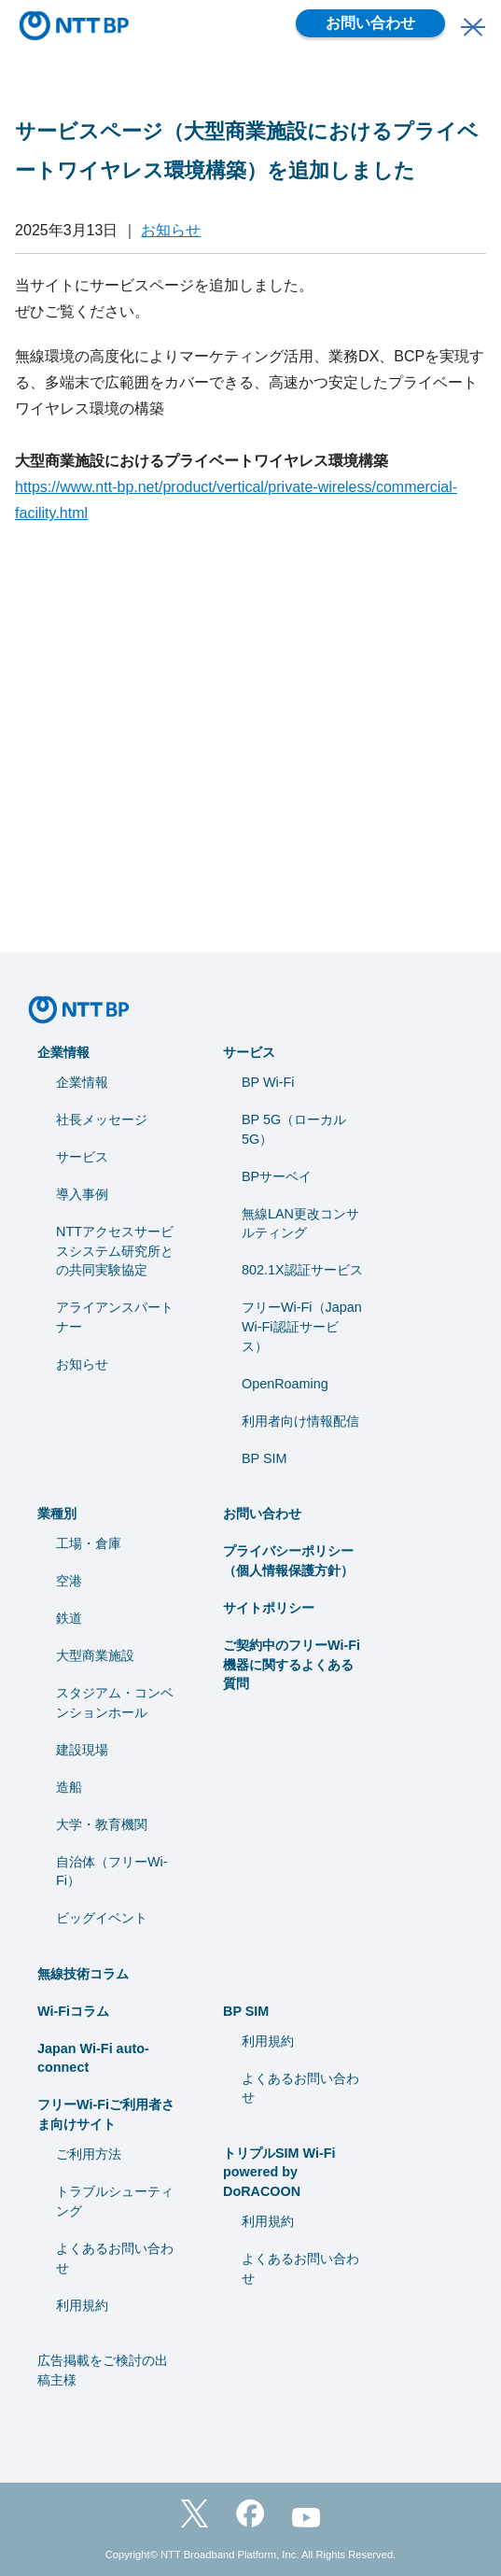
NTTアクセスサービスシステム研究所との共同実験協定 (115, 1251)
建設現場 (82, 1749)
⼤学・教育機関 (101, 1824)
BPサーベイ (277, 1176)
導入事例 (82, 1194)
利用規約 (82, 2305)
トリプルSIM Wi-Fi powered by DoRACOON (279, 2173)
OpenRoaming (285, 1383)
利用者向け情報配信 (300, 1421)
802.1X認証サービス (302, 1269)
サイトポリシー (268, 1607)
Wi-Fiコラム (73, 2011)
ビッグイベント (101, 1917)
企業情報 (63, 1052)
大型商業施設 (95, 1655)
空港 (69, 1580)
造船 (69, 1787)
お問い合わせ (370, 23)
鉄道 (69, 1618)
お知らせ (171, 230)
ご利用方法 (88, 2154)
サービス (82, 1156)
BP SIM (264, 1458)
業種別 (57, 1513)
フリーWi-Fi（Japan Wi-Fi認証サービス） (302, 1327)
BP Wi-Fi (268, 1082)
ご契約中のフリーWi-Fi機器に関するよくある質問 (291, 1665)
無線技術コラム (83, 1973)
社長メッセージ (101, 1119)
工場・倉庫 (88, 1543)
